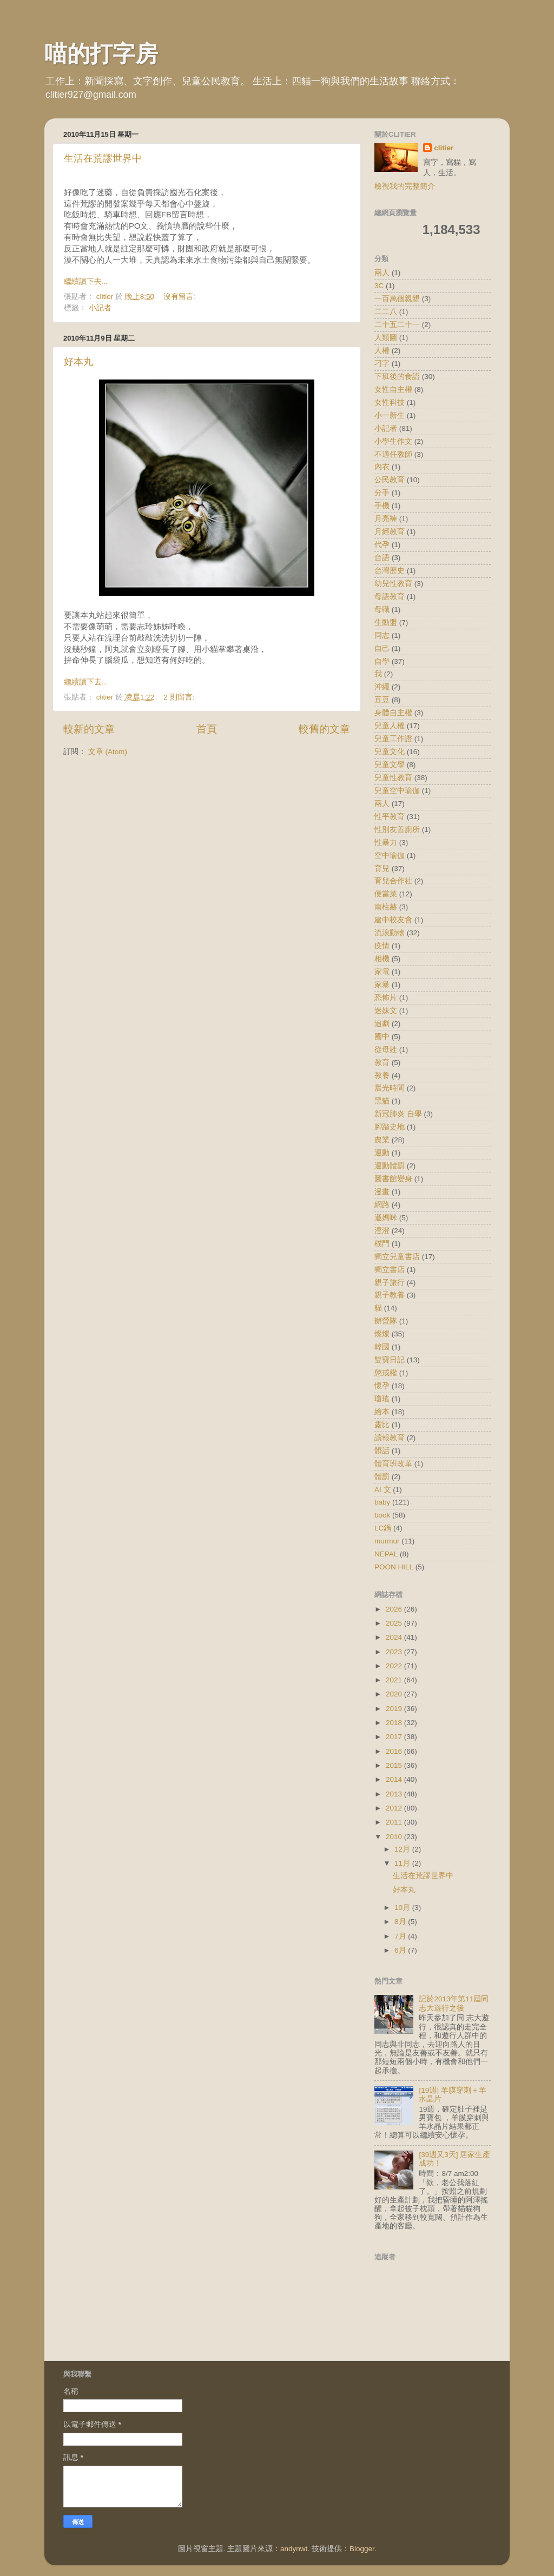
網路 (382, 1205)
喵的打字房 (101, 53)
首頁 (206, 729)
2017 (395, 1737)
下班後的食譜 (397, 376)
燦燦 (382, 1334)
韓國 (382, 1347)
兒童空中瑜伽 (397, 791)
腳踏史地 (389, 1127)
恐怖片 (385, 998)
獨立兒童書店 (397, 1257)
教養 (382, 1075)
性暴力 (385, 842)
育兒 (382, 868)
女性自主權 (393, 389)
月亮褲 (385, 519)
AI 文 (382, 1490)
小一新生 (389, 415)
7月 (401, 1936)
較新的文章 (89, 729)
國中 (382, 1037)
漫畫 (382, 1192)
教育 (382, 1063)
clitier (443, 148)
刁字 (382, 364)
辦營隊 (385, 1321)
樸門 (382, 1244)
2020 (395, 1694)
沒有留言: (180, 296)
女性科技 (389, 402)
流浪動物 (389, 933)
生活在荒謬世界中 (103, 158)
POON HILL (393, 1567)
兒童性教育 (393, 778)
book (382, 1515)
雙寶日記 (389, 1360)
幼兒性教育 (393, 584)
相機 (382, 959)
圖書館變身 (393, 1179)
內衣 (382, 467)
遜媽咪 (385, 1218)
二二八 (385, 312)
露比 (382, 1425)
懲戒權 (385, 1373)
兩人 (382, 804)
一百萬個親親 (397, 299)
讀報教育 (389, 1438)
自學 (382, 661)
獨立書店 (389, 1270)
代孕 (382, 545)
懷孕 (382, 1386)
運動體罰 (389, 1166)
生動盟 (385, 622)
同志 (382, 635)
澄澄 (382, 1231)
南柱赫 (385, 907)
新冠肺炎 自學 (398, 1114)
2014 (395, 1779)
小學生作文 (393, 441)
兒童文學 (389, 765)
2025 (395, 1623)
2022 (395, 1666)
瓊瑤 (382, 1399)
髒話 (382, 1451)
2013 (395, 1794)
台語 (382, 558)
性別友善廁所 (397, 830)
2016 (395, 1751)
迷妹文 (385, 1011)
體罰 (382, 1477)
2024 (395, 1637)
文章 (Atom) (107, 752)
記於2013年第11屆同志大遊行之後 (454, 2003)
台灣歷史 (389, 571)
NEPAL (386, 1554)
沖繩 (382, 687)
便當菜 (385, 894)
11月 (403, 1863)
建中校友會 (393, 920)
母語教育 (389, 597)
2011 (395, 1822)
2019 (395, 1709)
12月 (403, 1849)
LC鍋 (382, 1528)
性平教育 (389, 817)
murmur (387, 1541)
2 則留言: (179, 697)
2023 (395, 1652)
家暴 (382, 985)
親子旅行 (389, 1283)
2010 (395, 1837)
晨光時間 (389, 1088)
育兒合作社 (393, 881)
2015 (395, 1765)
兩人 (382, 273)
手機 (382, 506)
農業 (382, 1140)
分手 (382, 493)
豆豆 (382, 700)
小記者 (100, 308)
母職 (382, 609)
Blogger (361, 2549)
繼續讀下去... (86, 281)
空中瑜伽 (389, 855)
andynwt (293, 2549)
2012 (395, 1808)
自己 (382, 648)
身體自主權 (393, 713)
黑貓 (382, 1101)
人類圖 (385, 338)
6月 (401, 1950)
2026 (395, 1609)
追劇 (382, 1024)
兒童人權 (389, 726)
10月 (403, 1907)
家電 (382, 972)
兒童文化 (389, 752)
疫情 (382, 946)
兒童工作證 (393, 739)
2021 (395, 1680)
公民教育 (389, 480)
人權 (382, 351)
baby (382, 1502)
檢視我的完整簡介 (404, 186)
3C (379, 286)
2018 (395, 1723)
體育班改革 (393, 1464)
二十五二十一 (397, 325)
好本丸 (78, 361)
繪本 (382, 1412)
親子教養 (389, 1295)
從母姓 (385, 1050)
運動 (382, 1153)
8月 (401, 1922)
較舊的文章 (324, 729)
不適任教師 (393, 454)
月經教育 (389, 532)
